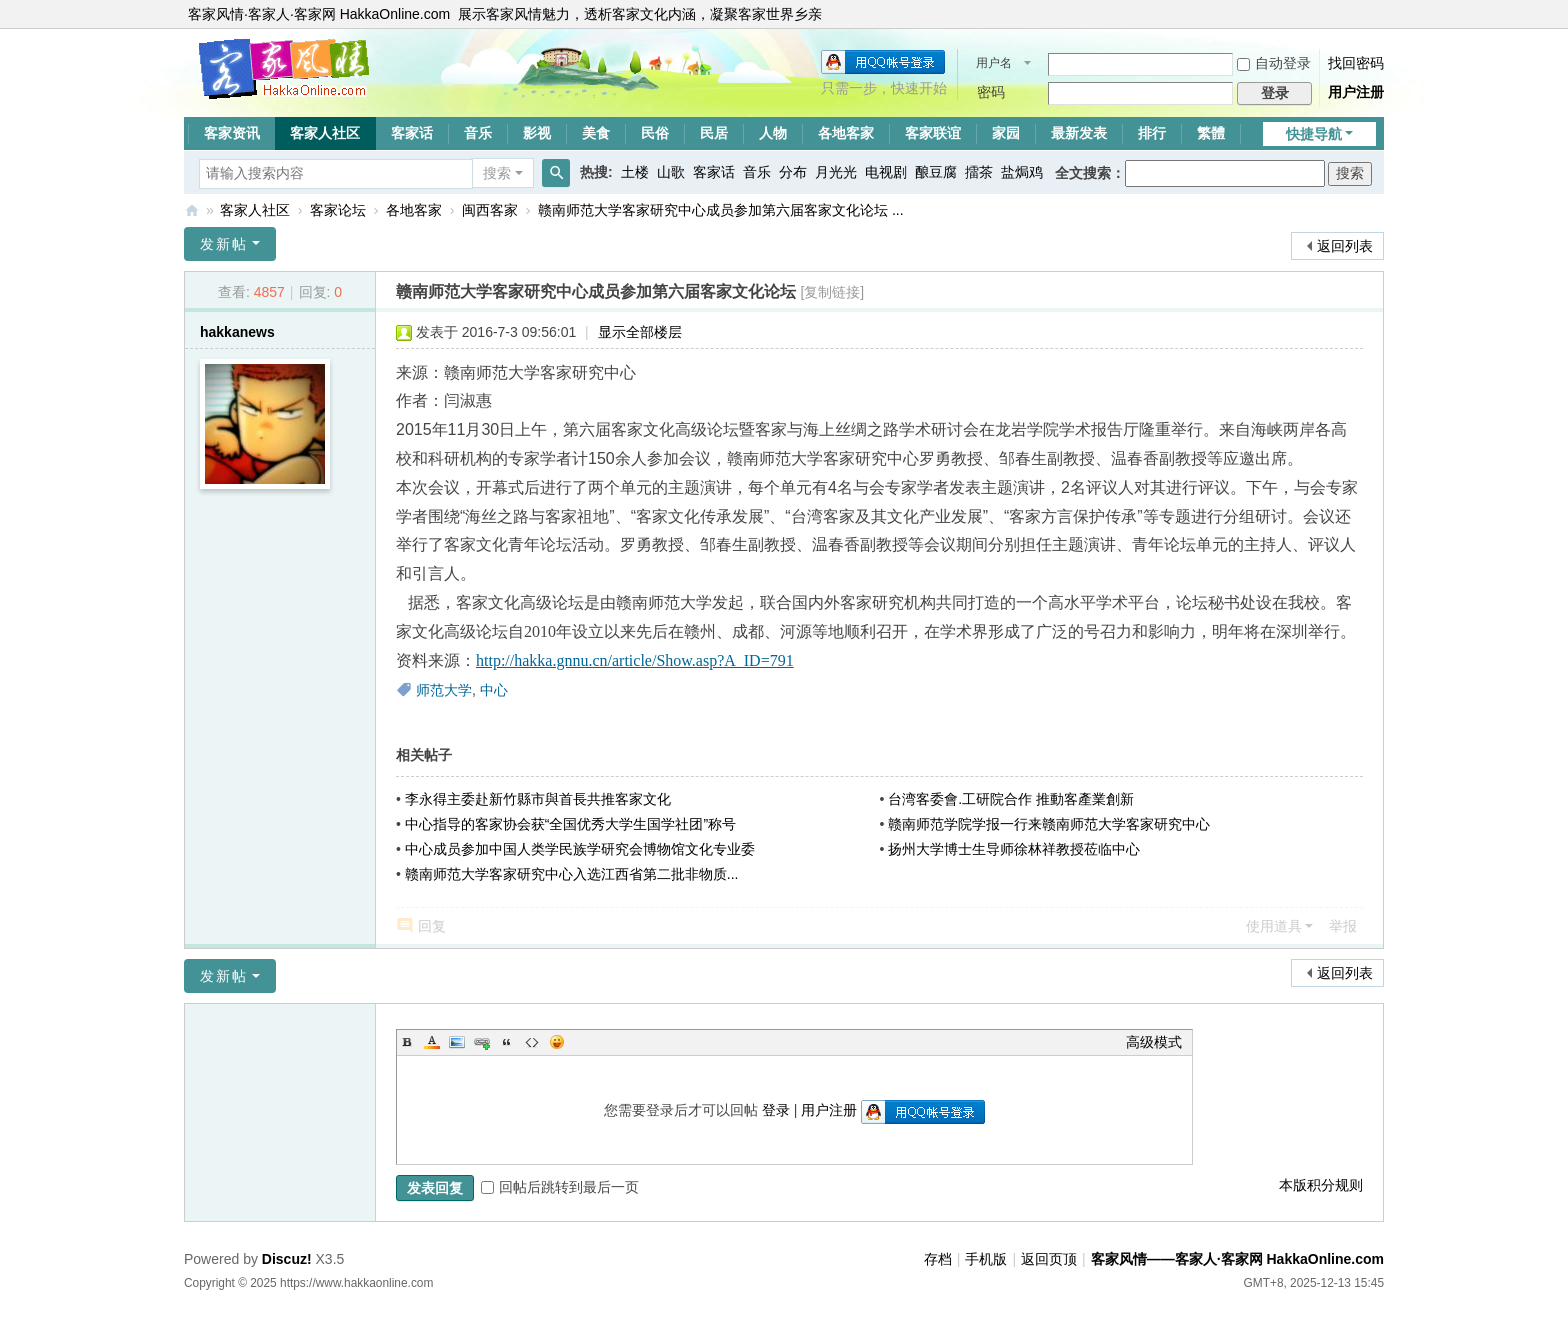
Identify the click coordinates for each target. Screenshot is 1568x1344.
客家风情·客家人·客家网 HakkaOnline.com (319, 14)
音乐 (478, 133)
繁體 (1211, 133)
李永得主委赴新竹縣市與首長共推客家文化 (538, 799)
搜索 (497, 173)
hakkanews (237, 332)
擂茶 (979, 172)
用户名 (994, 63)
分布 (793, 172)
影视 (537, 133)
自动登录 (1274, 63)
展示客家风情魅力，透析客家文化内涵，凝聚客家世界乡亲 (640, 14)
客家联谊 (933, 133)
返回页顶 (1049, 1259)
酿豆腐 (936, 172)
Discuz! (287, 1259)
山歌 (671, 172)
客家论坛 (338, 210)
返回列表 (1345, 246)
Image (457, 1042)
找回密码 (1356, 63)
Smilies (557, 1042)
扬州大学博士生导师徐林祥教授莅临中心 (1014, 849)
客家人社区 (325, 133)
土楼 (635, 172)
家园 (1006, 133)
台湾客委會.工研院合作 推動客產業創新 (1011, 799)
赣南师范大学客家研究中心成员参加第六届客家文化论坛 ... (721, 210)
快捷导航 (1314, 134)
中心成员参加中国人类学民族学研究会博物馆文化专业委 (580, 849)
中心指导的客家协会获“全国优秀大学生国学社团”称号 (570, 824)
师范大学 (444, 690)
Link (482, 1042)
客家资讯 (232, 133)
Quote (507, 1042)
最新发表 (1079, 133)
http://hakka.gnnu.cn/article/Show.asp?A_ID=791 (635, 660)
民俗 (655, 133)
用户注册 (1356, 92)
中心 (494, 690)
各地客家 (846, 133)
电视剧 (886, 172)
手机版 (986, 1259)
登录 (776, 1110)
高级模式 (1154, 1042)
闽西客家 (490, 210)
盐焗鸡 (1022, 172)
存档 (938, 1259)
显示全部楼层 (640, 332)
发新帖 (224, 244)
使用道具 (1274, 926)
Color (432, 1042)
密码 (991, 92)
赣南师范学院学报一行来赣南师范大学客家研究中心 (1049, 824)
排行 (1152, 133)
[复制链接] (832, 292)
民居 (714, 133)
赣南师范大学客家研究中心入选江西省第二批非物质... (572, 874)
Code (532, 1042)
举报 (1343, 926)
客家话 (412, 133)
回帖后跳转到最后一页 (560, 1187)
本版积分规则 (1321, 1185)
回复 (432, 926)
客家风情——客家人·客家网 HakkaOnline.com (192, 210)
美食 (596, 133)
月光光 (836, 172)
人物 (773, 133)
